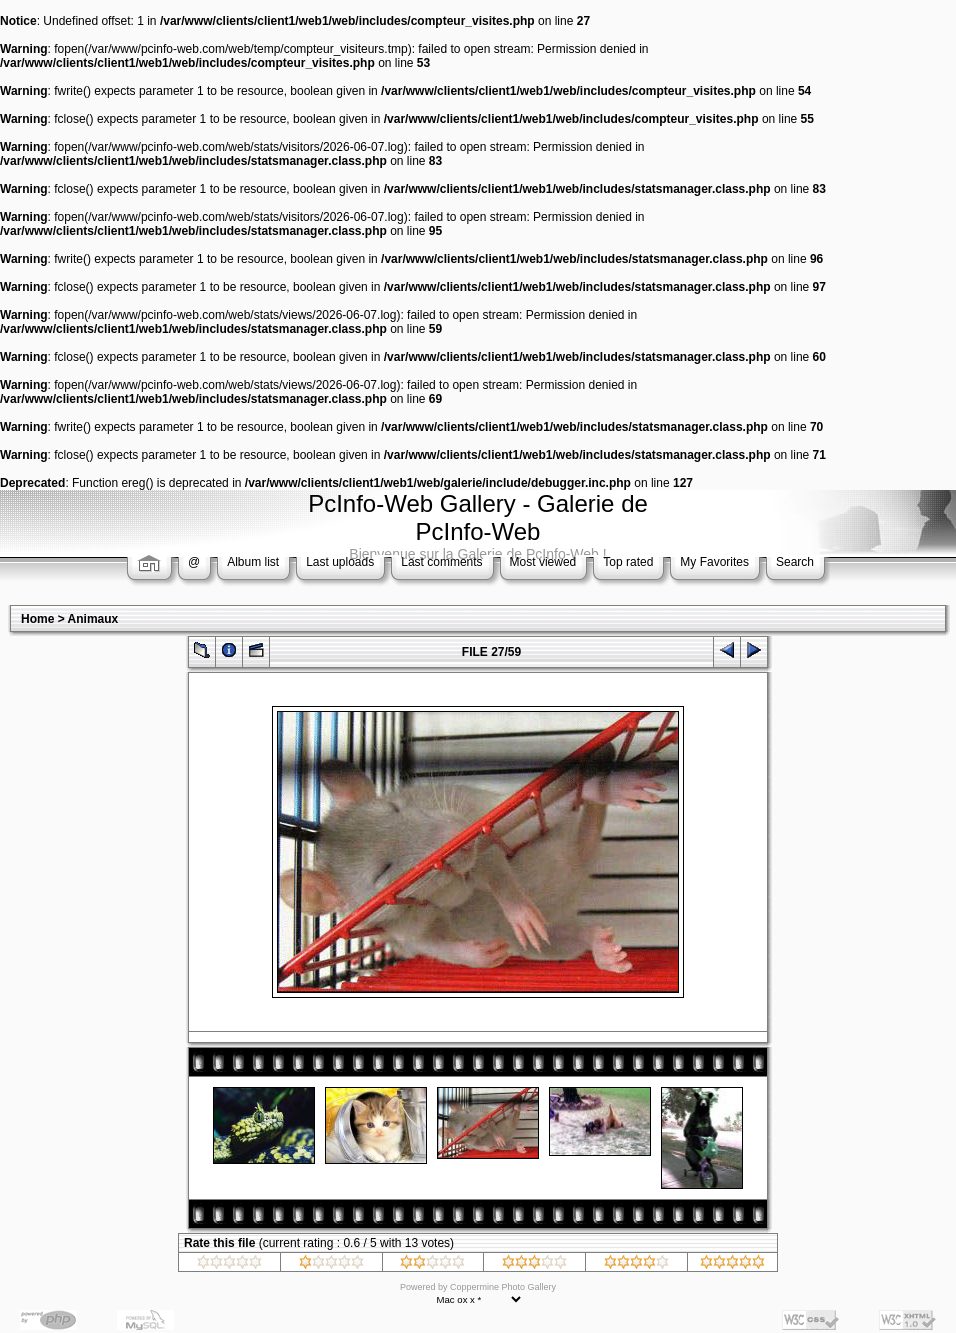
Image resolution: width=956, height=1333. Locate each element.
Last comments (441, 562)
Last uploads (340, 562)
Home (37, 619)
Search (795, 562)
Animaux (93, 619)
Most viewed (543, 562)
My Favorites (714, 562)
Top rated (628, 562)
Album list (253, 562)
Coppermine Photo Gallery (503, 1287)
